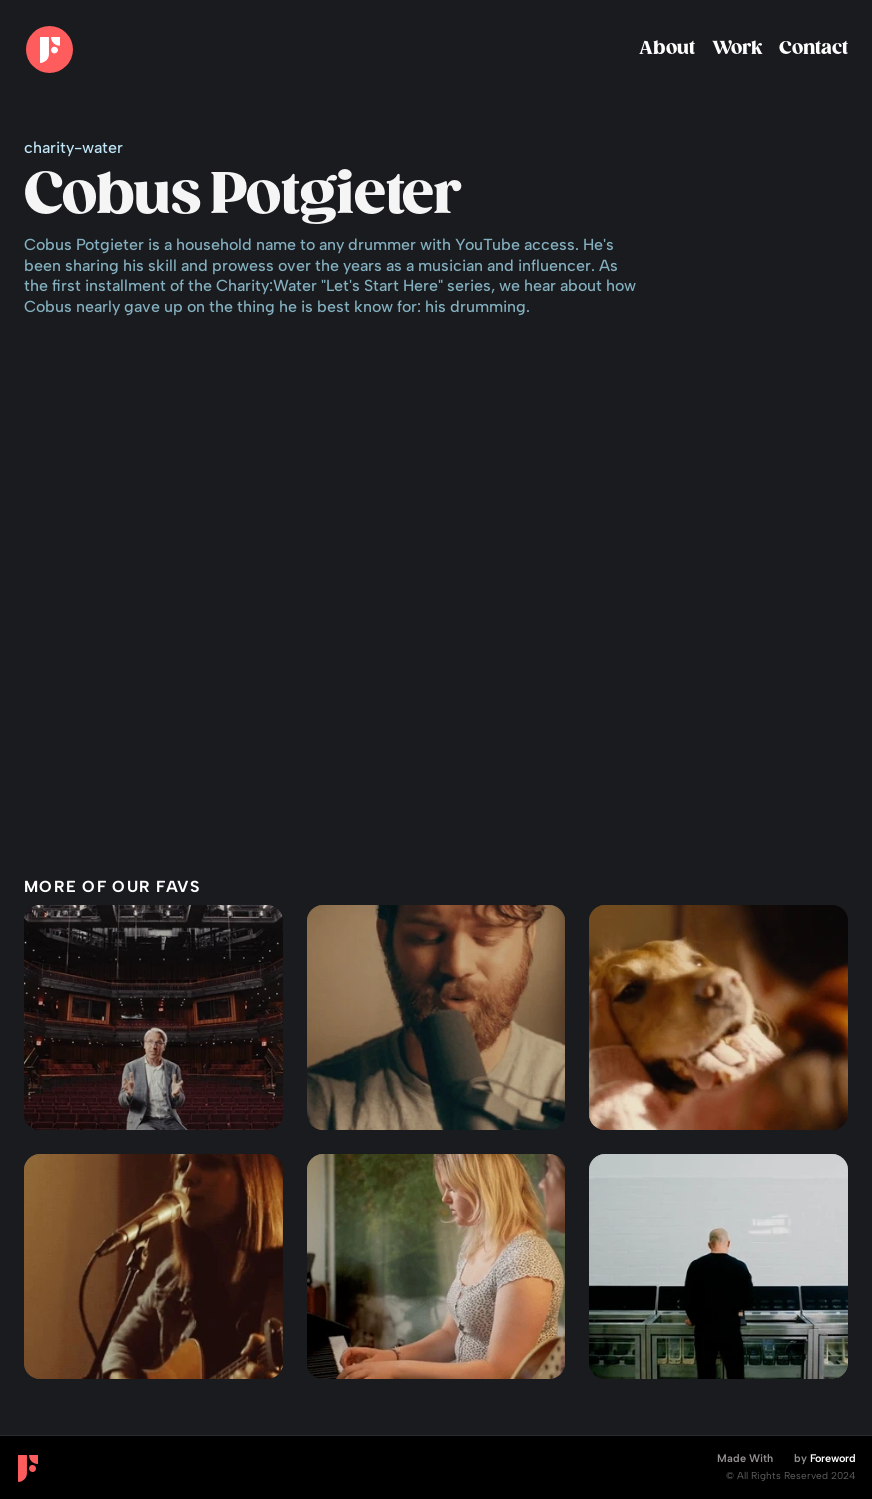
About (667, 48)
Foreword (833, 1458)
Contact (813, 48)
